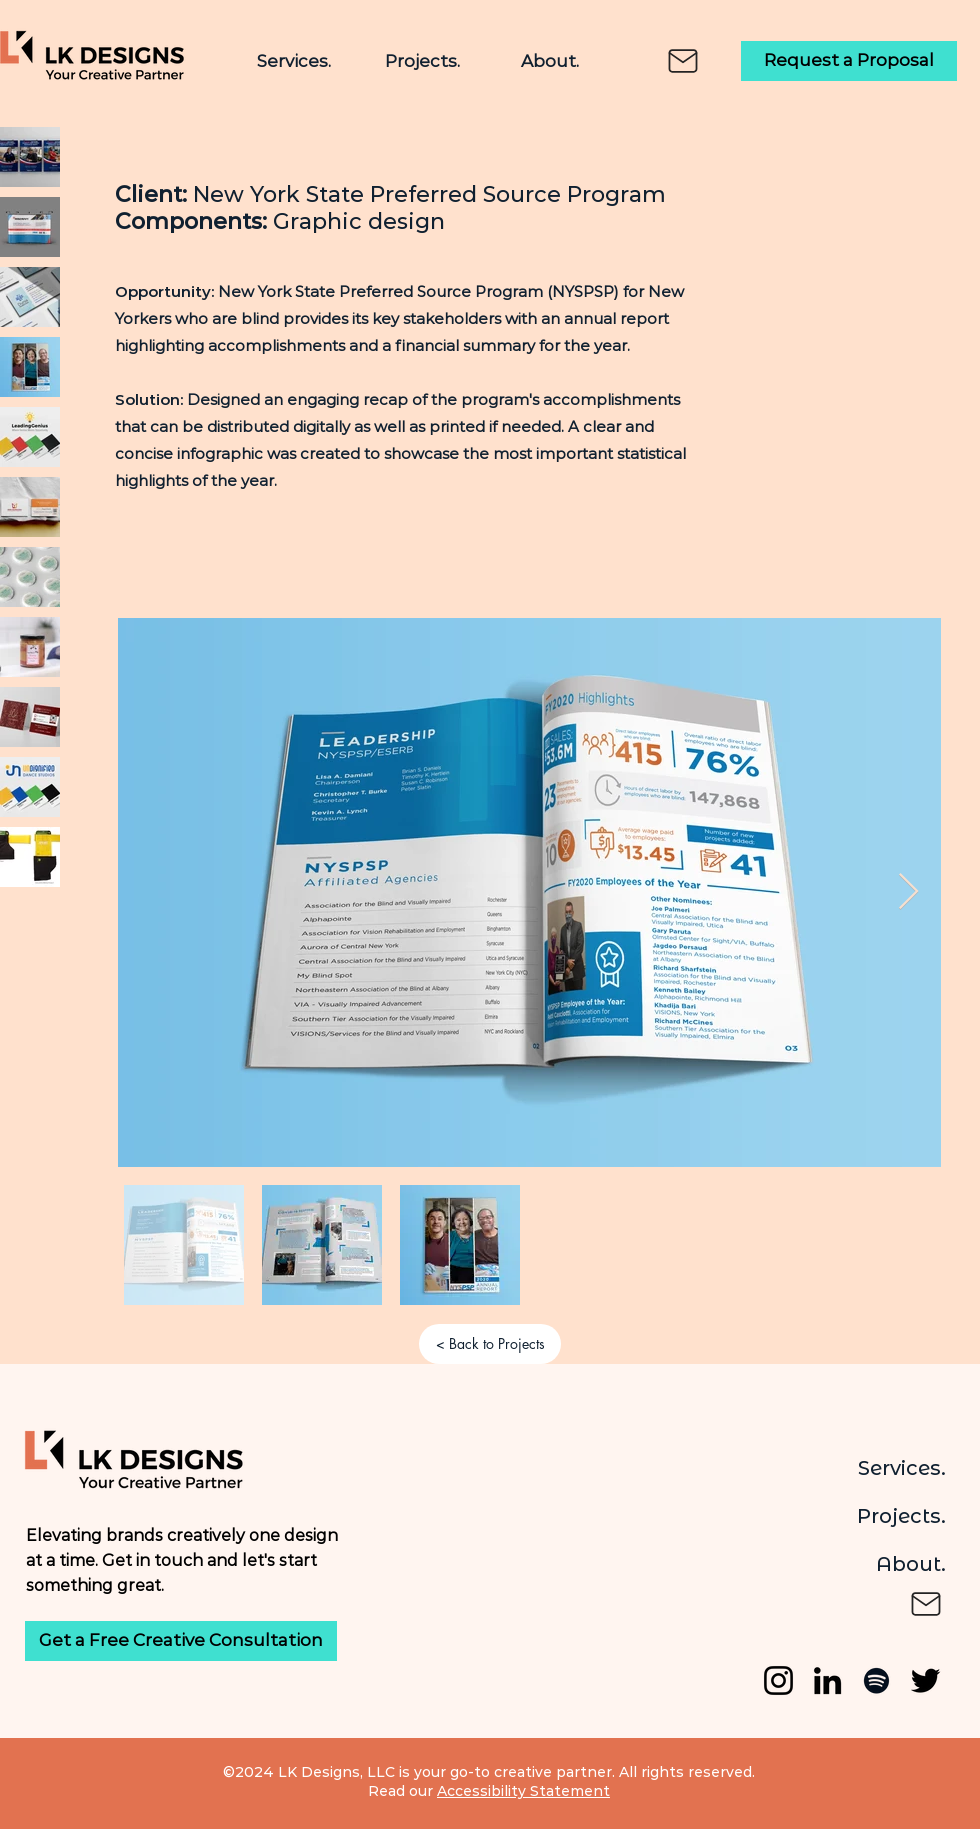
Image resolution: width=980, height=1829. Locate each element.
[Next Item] (908, 892)
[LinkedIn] (827, 1680)
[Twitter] (925, 1680)
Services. (902, 1468)
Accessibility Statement (523, 1791)
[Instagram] (778, 1680)
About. (911, 1564)
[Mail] (683, 61)
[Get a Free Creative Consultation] (181, 1641)
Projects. (901, 1516)
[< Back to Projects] (490, 1344)
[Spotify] (876, 1680)
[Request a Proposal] (849, 61)
